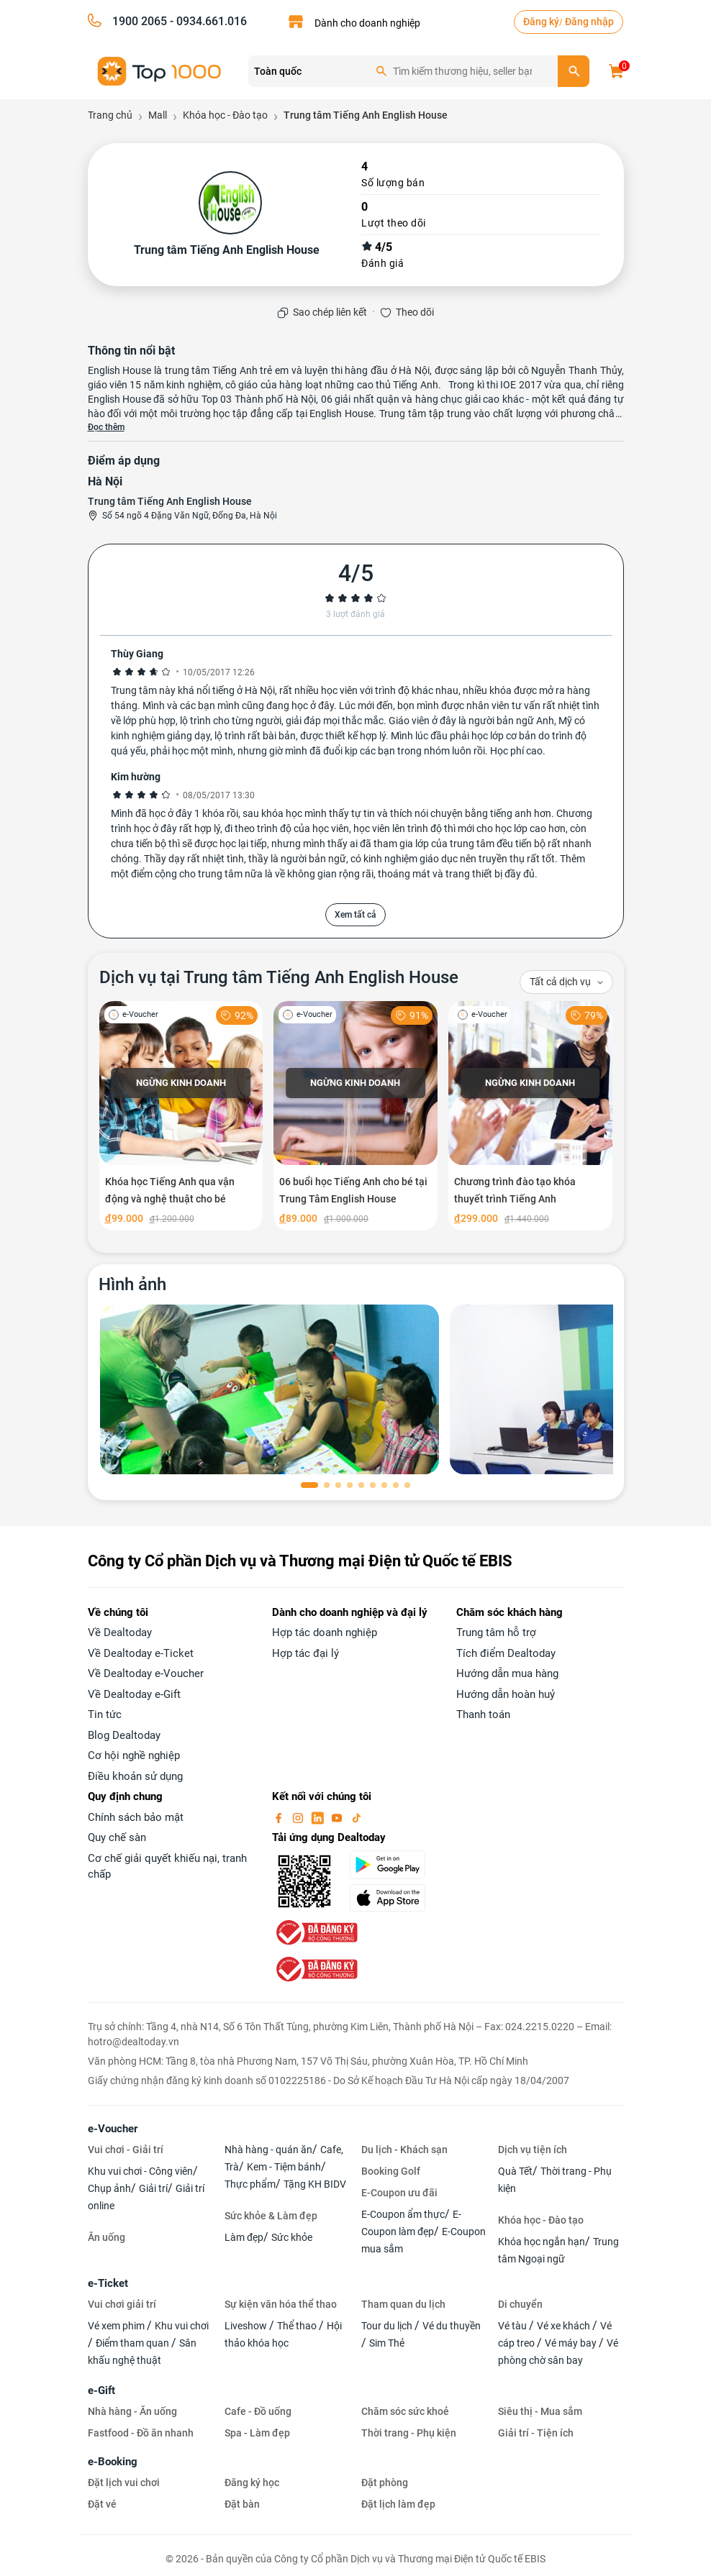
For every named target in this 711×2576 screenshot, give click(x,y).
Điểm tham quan (133, 2343)
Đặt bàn (242, 2504)
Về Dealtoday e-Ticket (141, 1653)
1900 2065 (139, 21)
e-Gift (101, 2390)
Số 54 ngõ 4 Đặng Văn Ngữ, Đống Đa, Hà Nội (189, 516)
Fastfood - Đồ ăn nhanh (141, 2433)
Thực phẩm (250, 2184)
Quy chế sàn (117, 1837)
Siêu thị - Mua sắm (540, 2411)
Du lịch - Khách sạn (404, 2149)
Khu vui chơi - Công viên (140, 2171)
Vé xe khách (564, 2325)
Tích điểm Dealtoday (506, 1653)
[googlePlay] (394, 1864)
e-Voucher (112, 2128)
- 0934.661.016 (207, 21)
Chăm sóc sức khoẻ (405, 2411)
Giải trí (153, 2188)
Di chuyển (520, 2304)
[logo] (160, 70)
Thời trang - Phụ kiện (408, 2433)
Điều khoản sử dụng (135, 1776)
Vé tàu (513, 2325)
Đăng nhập (589, 21)
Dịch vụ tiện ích (532, 2149)
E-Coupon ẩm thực (403, 2214)
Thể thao (298, 2325)
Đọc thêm (106, 427)
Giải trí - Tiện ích (536, 2433)
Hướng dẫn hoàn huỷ (505, 1694)
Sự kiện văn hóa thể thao (281, 2304)
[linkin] (319, 1817)
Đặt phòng (384, 2482)
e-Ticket (108, 2283)
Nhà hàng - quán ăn (268, 2149)
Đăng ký (541, 21)
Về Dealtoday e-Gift (134, 1694)
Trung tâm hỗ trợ (496, 1632)
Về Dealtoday (120, 1632)
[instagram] (299, 1817)
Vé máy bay (572, 2343)
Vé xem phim (117, 2325)
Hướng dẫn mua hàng (507, 1673)
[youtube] (338, 1817)
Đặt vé (102, 2504)
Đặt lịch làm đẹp (398, 2504)
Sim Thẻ (386, 2343)
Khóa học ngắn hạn (541, 2241)
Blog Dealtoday (124, 1735)
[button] (309, 1485)
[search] (573, 71)
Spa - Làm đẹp (257, 2433)
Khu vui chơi (182, 2325)
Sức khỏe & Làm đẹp (271, 2215)
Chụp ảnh (109, 2188)
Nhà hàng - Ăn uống (132, 2411)
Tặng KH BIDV (315, 2184)
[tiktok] (356, 1817)
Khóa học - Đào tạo (541, 2220)
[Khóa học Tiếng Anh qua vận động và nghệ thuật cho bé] (181, 1115)
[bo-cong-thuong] (315, 1931)
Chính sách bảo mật (136, 1817)
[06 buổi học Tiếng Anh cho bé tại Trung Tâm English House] (355, 1115)
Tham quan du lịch (403, 2304)
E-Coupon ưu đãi (399, 2192)
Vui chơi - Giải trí (125, 2149)
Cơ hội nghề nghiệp (134, 1755)
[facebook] (280, 1817)
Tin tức (105, 1714)
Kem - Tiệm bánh (284, 2167)
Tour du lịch (388, 2325)
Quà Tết (515, 2171)
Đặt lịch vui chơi (124, 2482)
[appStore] (394, 1897)
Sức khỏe (291, 2237)
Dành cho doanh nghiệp (367, 23)
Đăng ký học (252, 2482)
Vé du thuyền (451, 2325)
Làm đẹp (244, 2237)
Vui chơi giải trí (122, 2304)
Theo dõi (415, 312)
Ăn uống (106, 2237)
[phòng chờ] (270, 1389)
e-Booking (112, 2461)
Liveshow (247, 2325)
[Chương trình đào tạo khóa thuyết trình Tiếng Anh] (530, 1115)
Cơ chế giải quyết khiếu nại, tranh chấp (167, 1866)
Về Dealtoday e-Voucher (146, 1673)
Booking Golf (390, 2171)
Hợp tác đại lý (305, 1653)
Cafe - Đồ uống (258, 2411)
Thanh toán (483, 1714)
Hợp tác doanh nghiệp (324, 1632)
